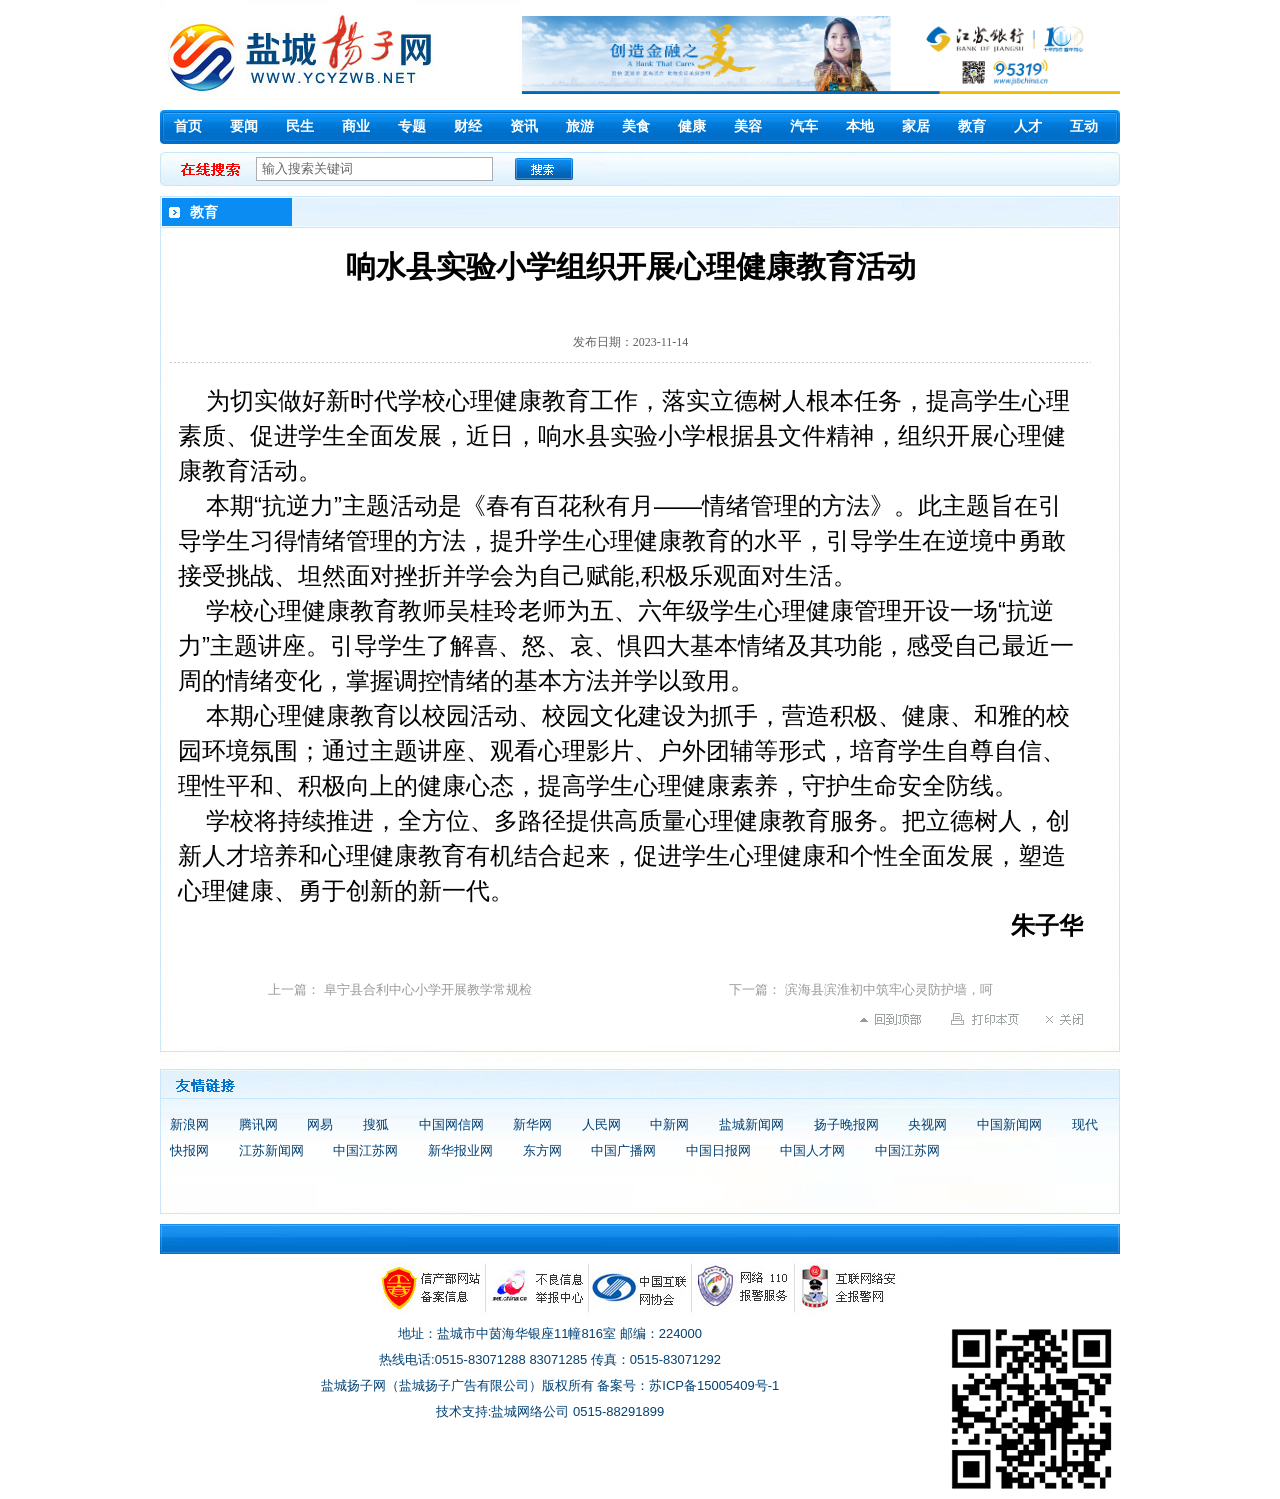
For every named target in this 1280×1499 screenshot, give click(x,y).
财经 (468, 126)
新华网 (532, 1124)
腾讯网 (258, 1124)
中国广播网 (623, 1150)
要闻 (244, 126)
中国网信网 (451, 1124)
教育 (972, 126)
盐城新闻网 (751, 1124)
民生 (300, 126)
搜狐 (376, 1124)
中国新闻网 (1009, 1124)
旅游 (580, 126)
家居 (916, 126)
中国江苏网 (365, 1150)
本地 (860, 126)
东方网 (542, 1150)
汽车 (804, 126)
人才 (1028, 126)
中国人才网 (812, 1150)
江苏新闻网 (271, 1150)
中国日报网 (718, 1150)
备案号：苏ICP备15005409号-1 (688, 1385)
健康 (692, 126)
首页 (188, 126)
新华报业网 (460, 1150)
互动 (1084, 126)
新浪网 (189, 1124)
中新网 (669, 1124)
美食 (636, 126)
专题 (412, 126)
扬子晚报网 (846, 1124)
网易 (320, 1124)
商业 (356, 126)
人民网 (601, 1124)
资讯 (524, 126)
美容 (748, 126)
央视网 (927, 1124)
